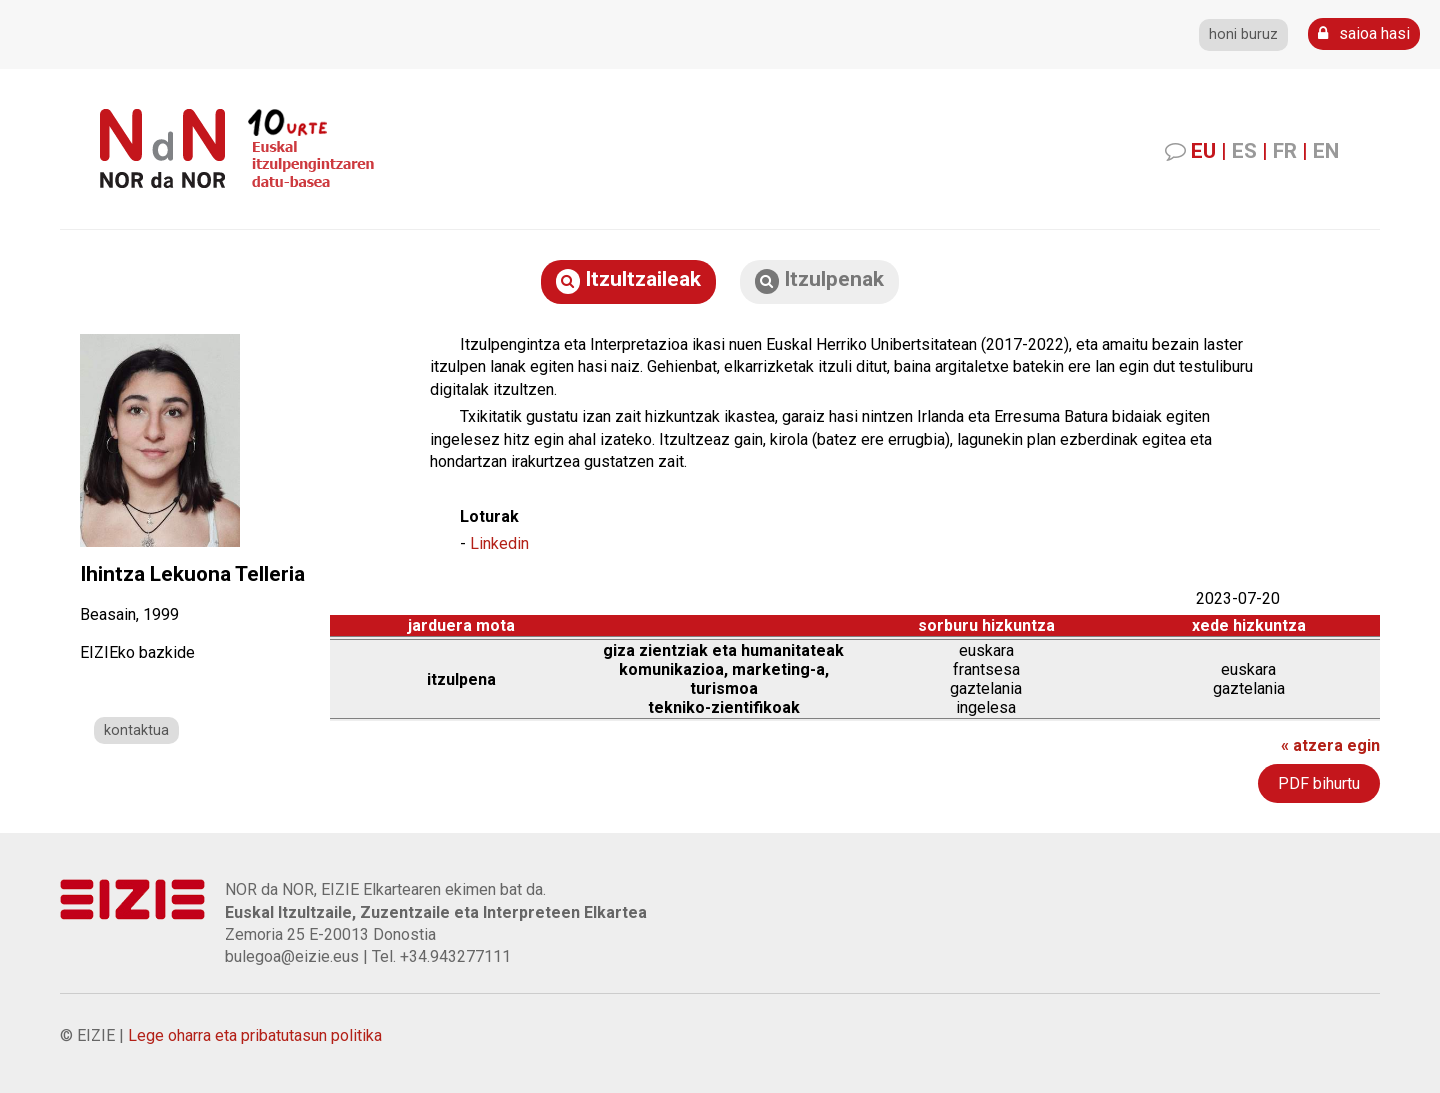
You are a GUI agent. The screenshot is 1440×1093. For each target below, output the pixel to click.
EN (1326, 151)
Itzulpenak (819, 280)
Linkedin (499, 543)
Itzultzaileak (628, 280)
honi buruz (1243, 34)
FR (1285, 151)
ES (1244, 151)
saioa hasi (1364, 33)
